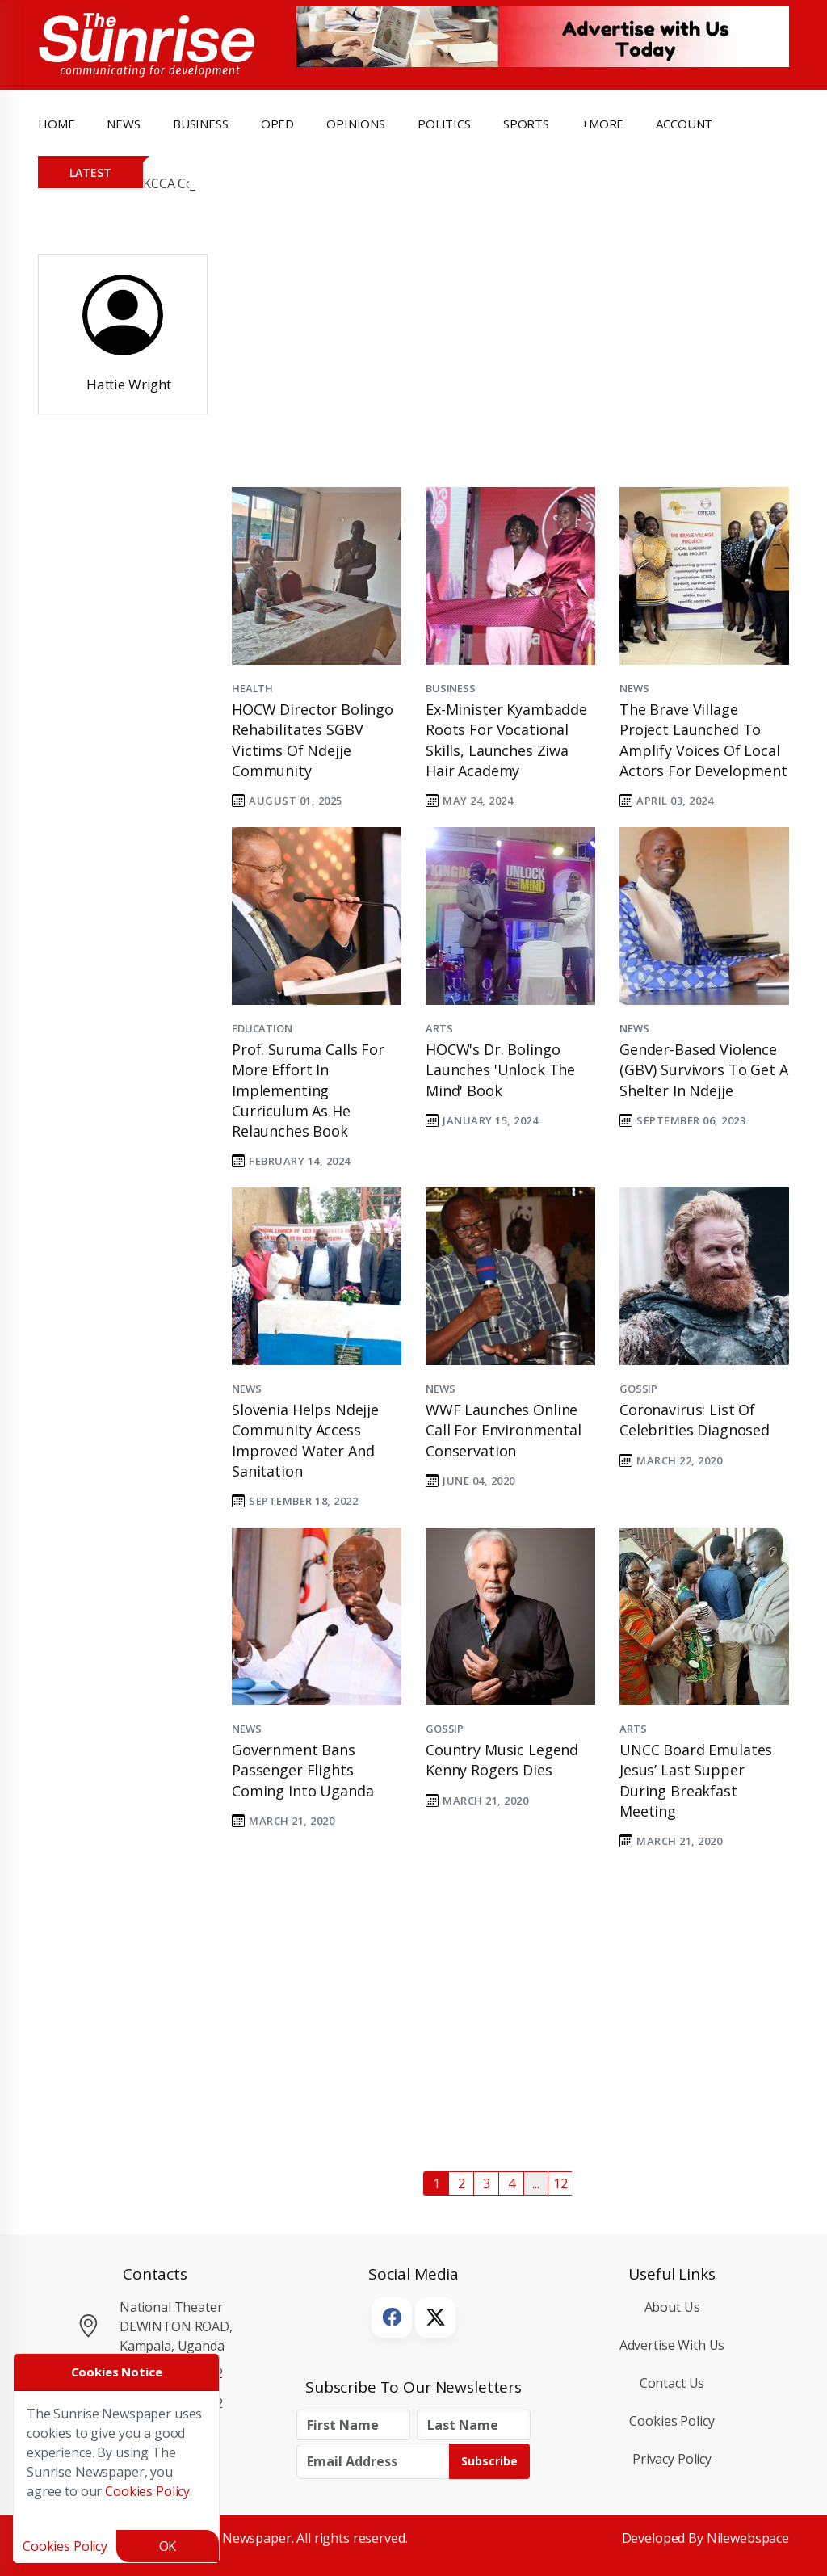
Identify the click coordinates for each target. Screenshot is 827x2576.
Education (262, 1028)
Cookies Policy (671, 2421)
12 (560, 2183)
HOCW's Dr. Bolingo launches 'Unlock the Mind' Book (500, 1069)
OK (168, 2546)
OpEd (277, 124)
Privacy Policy (672, 2459)
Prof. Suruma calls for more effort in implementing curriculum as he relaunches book (308, 1090)
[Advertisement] (498, 355)
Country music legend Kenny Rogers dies (502, 1760)
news (123, 124)
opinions (355, 124)
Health (252, 688)
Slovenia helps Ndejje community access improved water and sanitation (305, 1440)
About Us (672, 2307)
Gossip (638, 1388)
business (201, 124)
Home (56, 124)
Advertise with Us (672, 2345)
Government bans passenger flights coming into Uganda (302, 1770)
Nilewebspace (748, 2538)
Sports (526, 124)
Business (451, 688)
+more (602, 124)
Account (684, 124)
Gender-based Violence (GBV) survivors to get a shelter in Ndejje (703, 1069)
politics (444, 124)
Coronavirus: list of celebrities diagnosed (694, 1419)
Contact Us (672, 2383)
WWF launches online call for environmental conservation (503, 1430)
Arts (439, 1028)
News (634, 688)
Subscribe (489, 2461)
